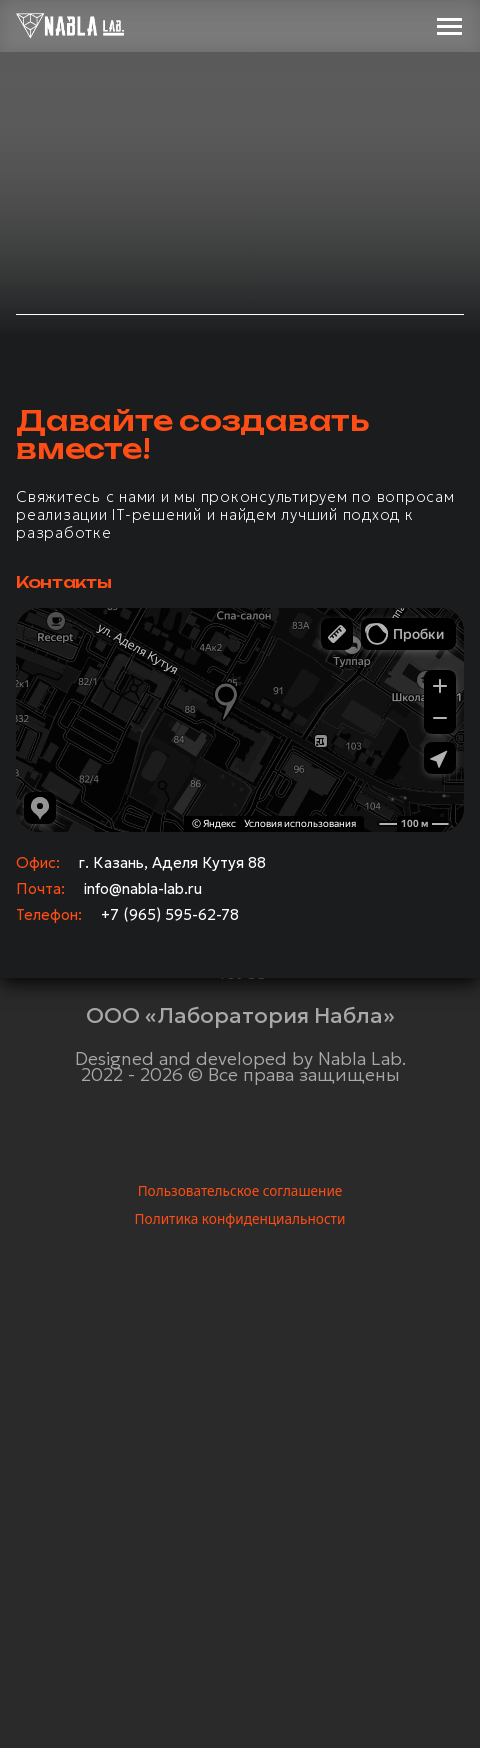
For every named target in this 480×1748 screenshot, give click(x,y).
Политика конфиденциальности (240, 1218)
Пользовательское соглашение (240, 1190)
